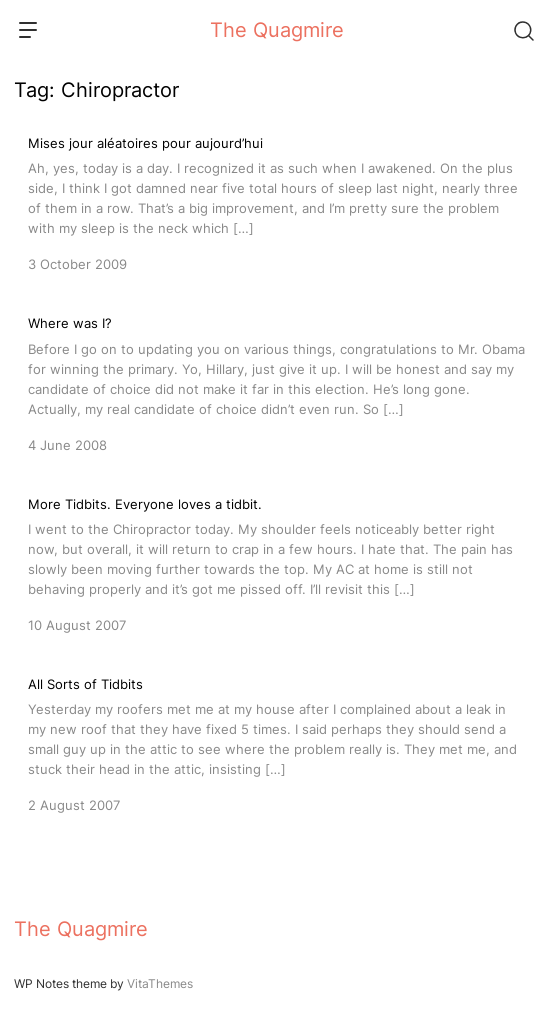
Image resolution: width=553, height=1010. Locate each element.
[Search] (523, 30)
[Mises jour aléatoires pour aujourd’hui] (276, 202)
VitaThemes (160, 983)
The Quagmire (277, 30)
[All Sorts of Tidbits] (276, 743)
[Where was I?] (276, 382)
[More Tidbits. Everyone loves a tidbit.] (276, 563)
